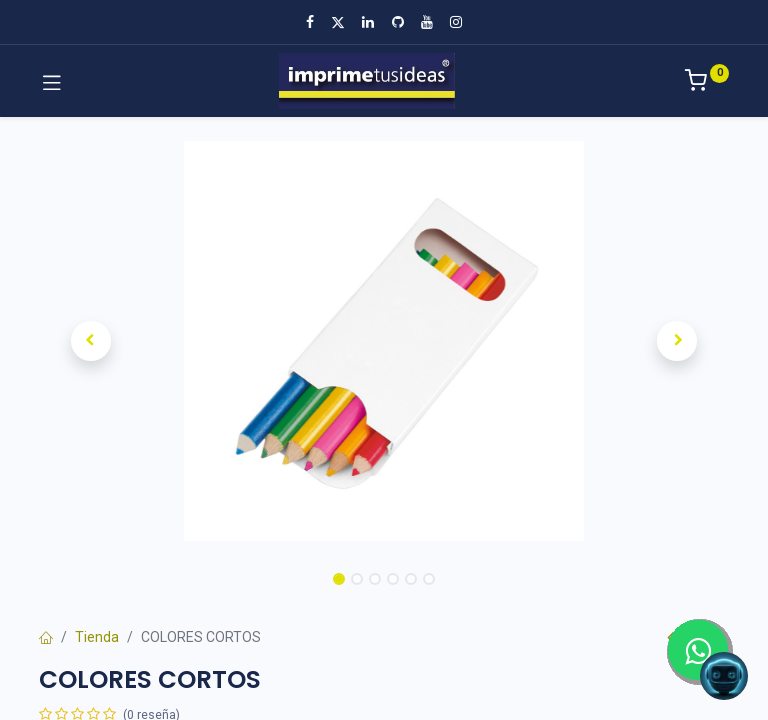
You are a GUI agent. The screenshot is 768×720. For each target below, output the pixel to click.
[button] (91, 341)
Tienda (97, 637)
